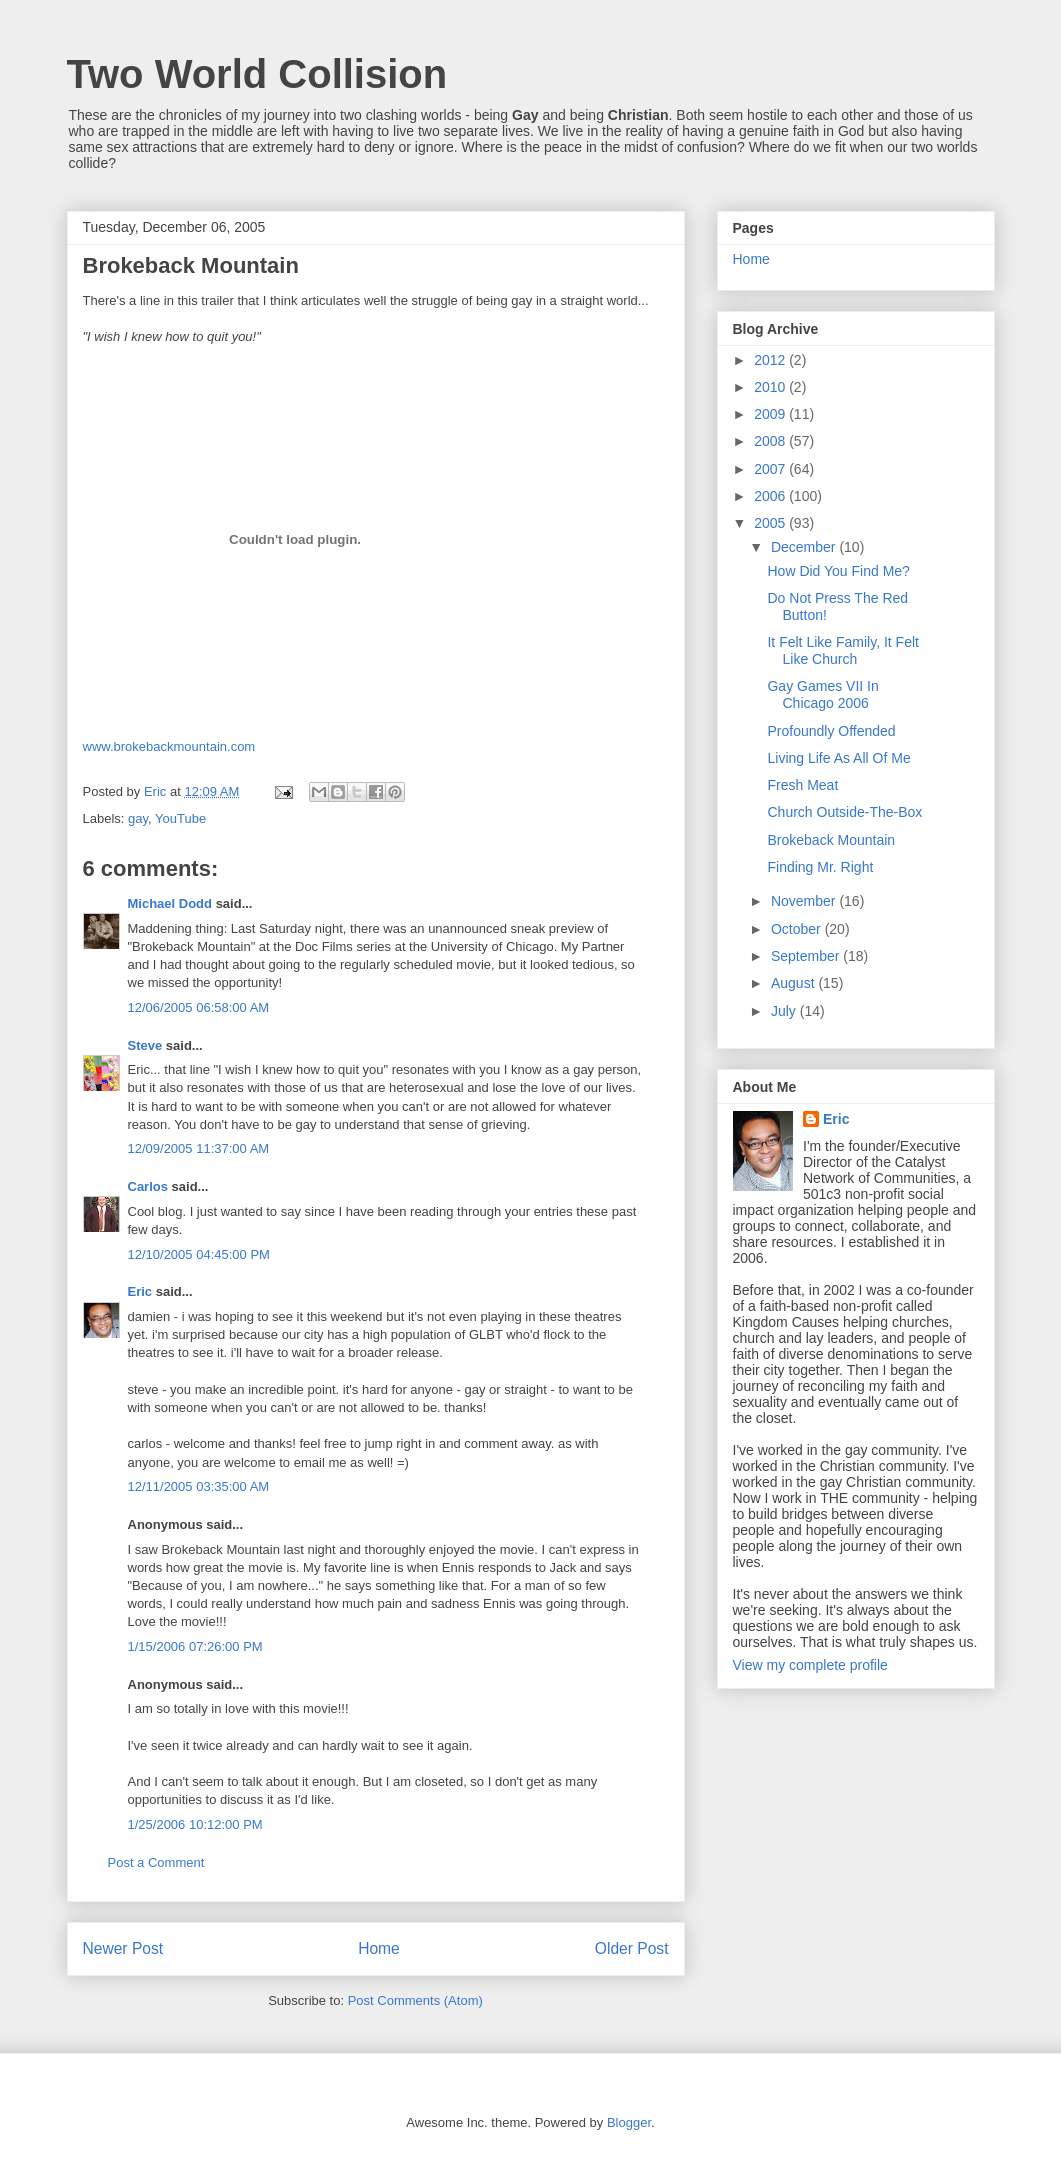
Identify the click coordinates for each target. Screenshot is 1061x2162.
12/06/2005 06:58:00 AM (199, 1007)
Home (379, 1948)
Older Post (632, 1948)
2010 (771, 387)
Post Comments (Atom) (415, 2000)
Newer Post (123, 1948)
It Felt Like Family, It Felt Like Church (842, 650)
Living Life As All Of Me (838, 758)
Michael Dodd (170, 903)
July (785, 1011)
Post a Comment (156, 1862)
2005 (771, 523)
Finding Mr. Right (820, 867)
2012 (771, 360)
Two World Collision (257, 74)
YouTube (180, 818)
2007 (771, 469)
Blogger (629, 2122)
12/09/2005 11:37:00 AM (199, 1148)
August (794, 983)
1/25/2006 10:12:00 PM (195, 1824)
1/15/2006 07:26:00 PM (195, 1646)
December (805, 547)
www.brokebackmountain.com (169, 746)
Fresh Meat (802, 785)
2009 (771, 414)
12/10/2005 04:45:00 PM (199, 1254)
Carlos (148, 1186)
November (805, 901)
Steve (145, 1045)
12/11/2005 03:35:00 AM (199, 1486)
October (798, 929)
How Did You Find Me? (838, 571)
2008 (771, 441)
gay (138, 818)
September (807, 956)
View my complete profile (810, 1665)
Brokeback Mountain (831, 840)
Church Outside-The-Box (844, 812)
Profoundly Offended (831, 731)
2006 (771, 496)
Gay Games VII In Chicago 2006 (822, 694)
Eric (140, 1291)
